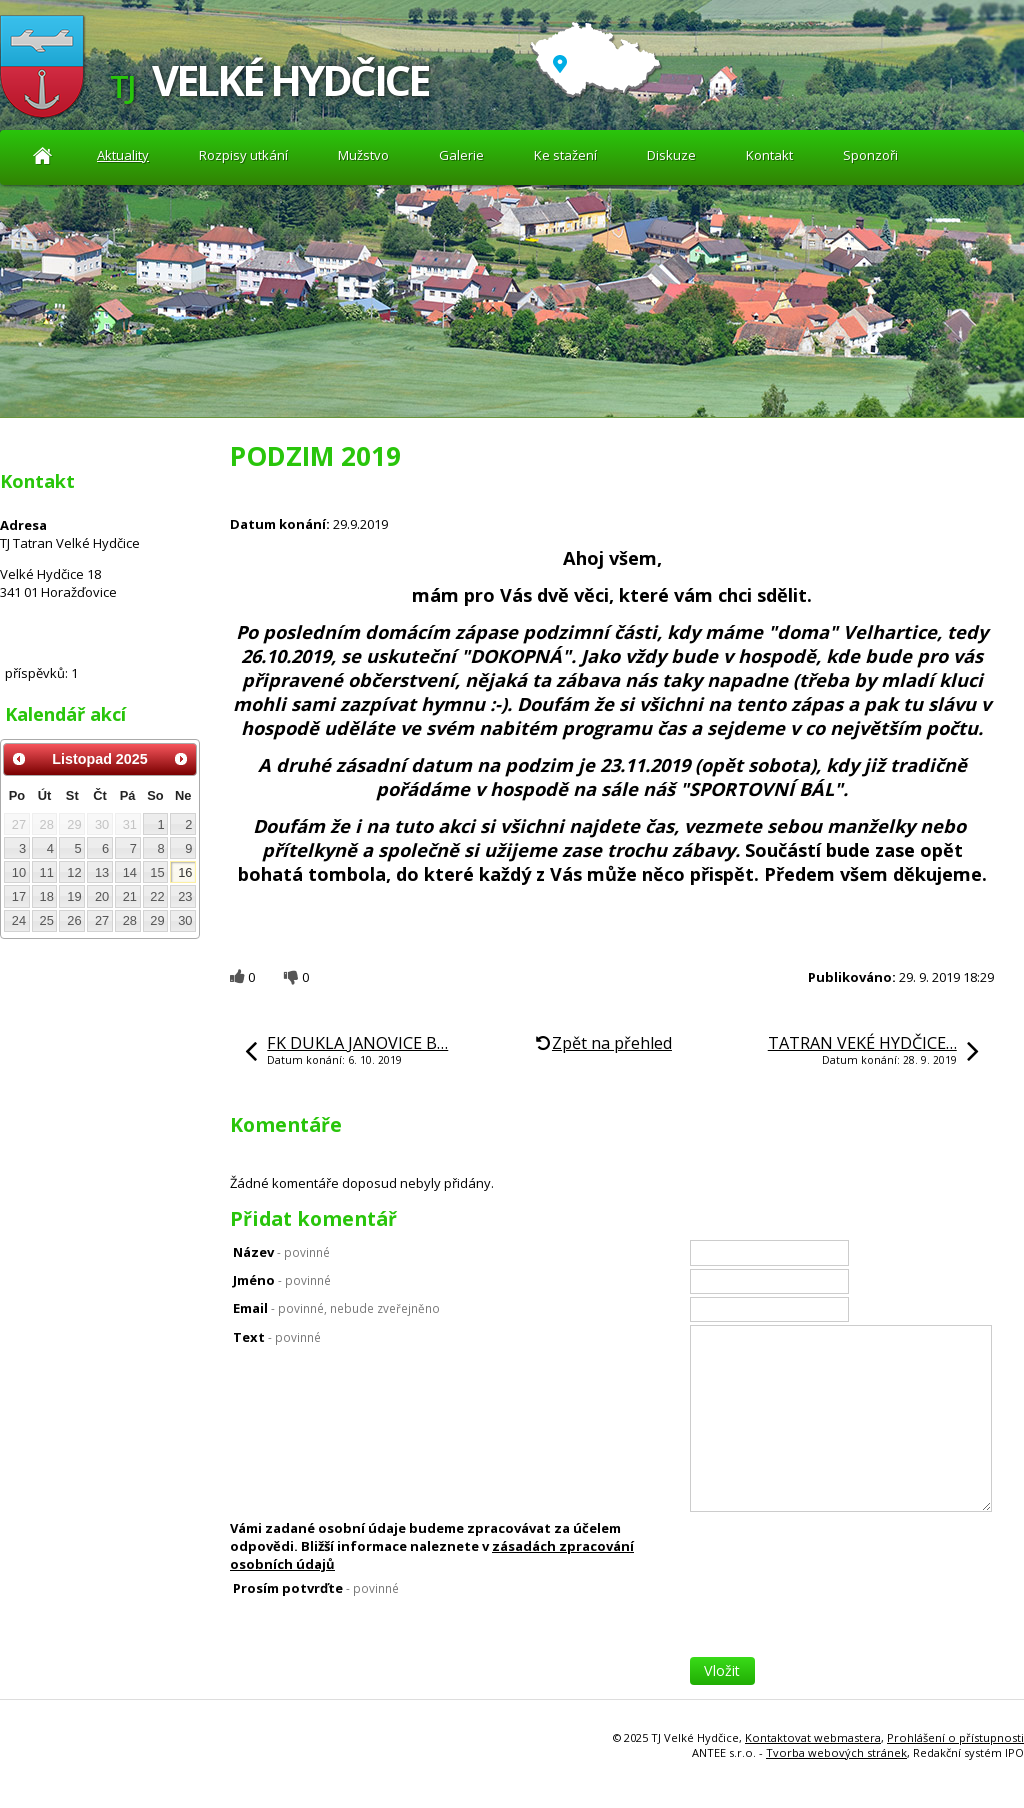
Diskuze (671, 155)
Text (277, 1337)
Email (336, 1308)
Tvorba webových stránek (836, 1752)
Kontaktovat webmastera (813, 1737)
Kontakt (769, 155)
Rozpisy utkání (243, 155)
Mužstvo (363, 155)
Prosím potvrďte (316, 1588)
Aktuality (42, 155)
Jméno (282, 1280)
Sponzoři (870, 155)
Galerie (461, 155)
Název (281, 1252)
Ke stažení (565, 155)
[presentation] (842, 1618)
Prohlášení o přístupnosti (955, 1737)
